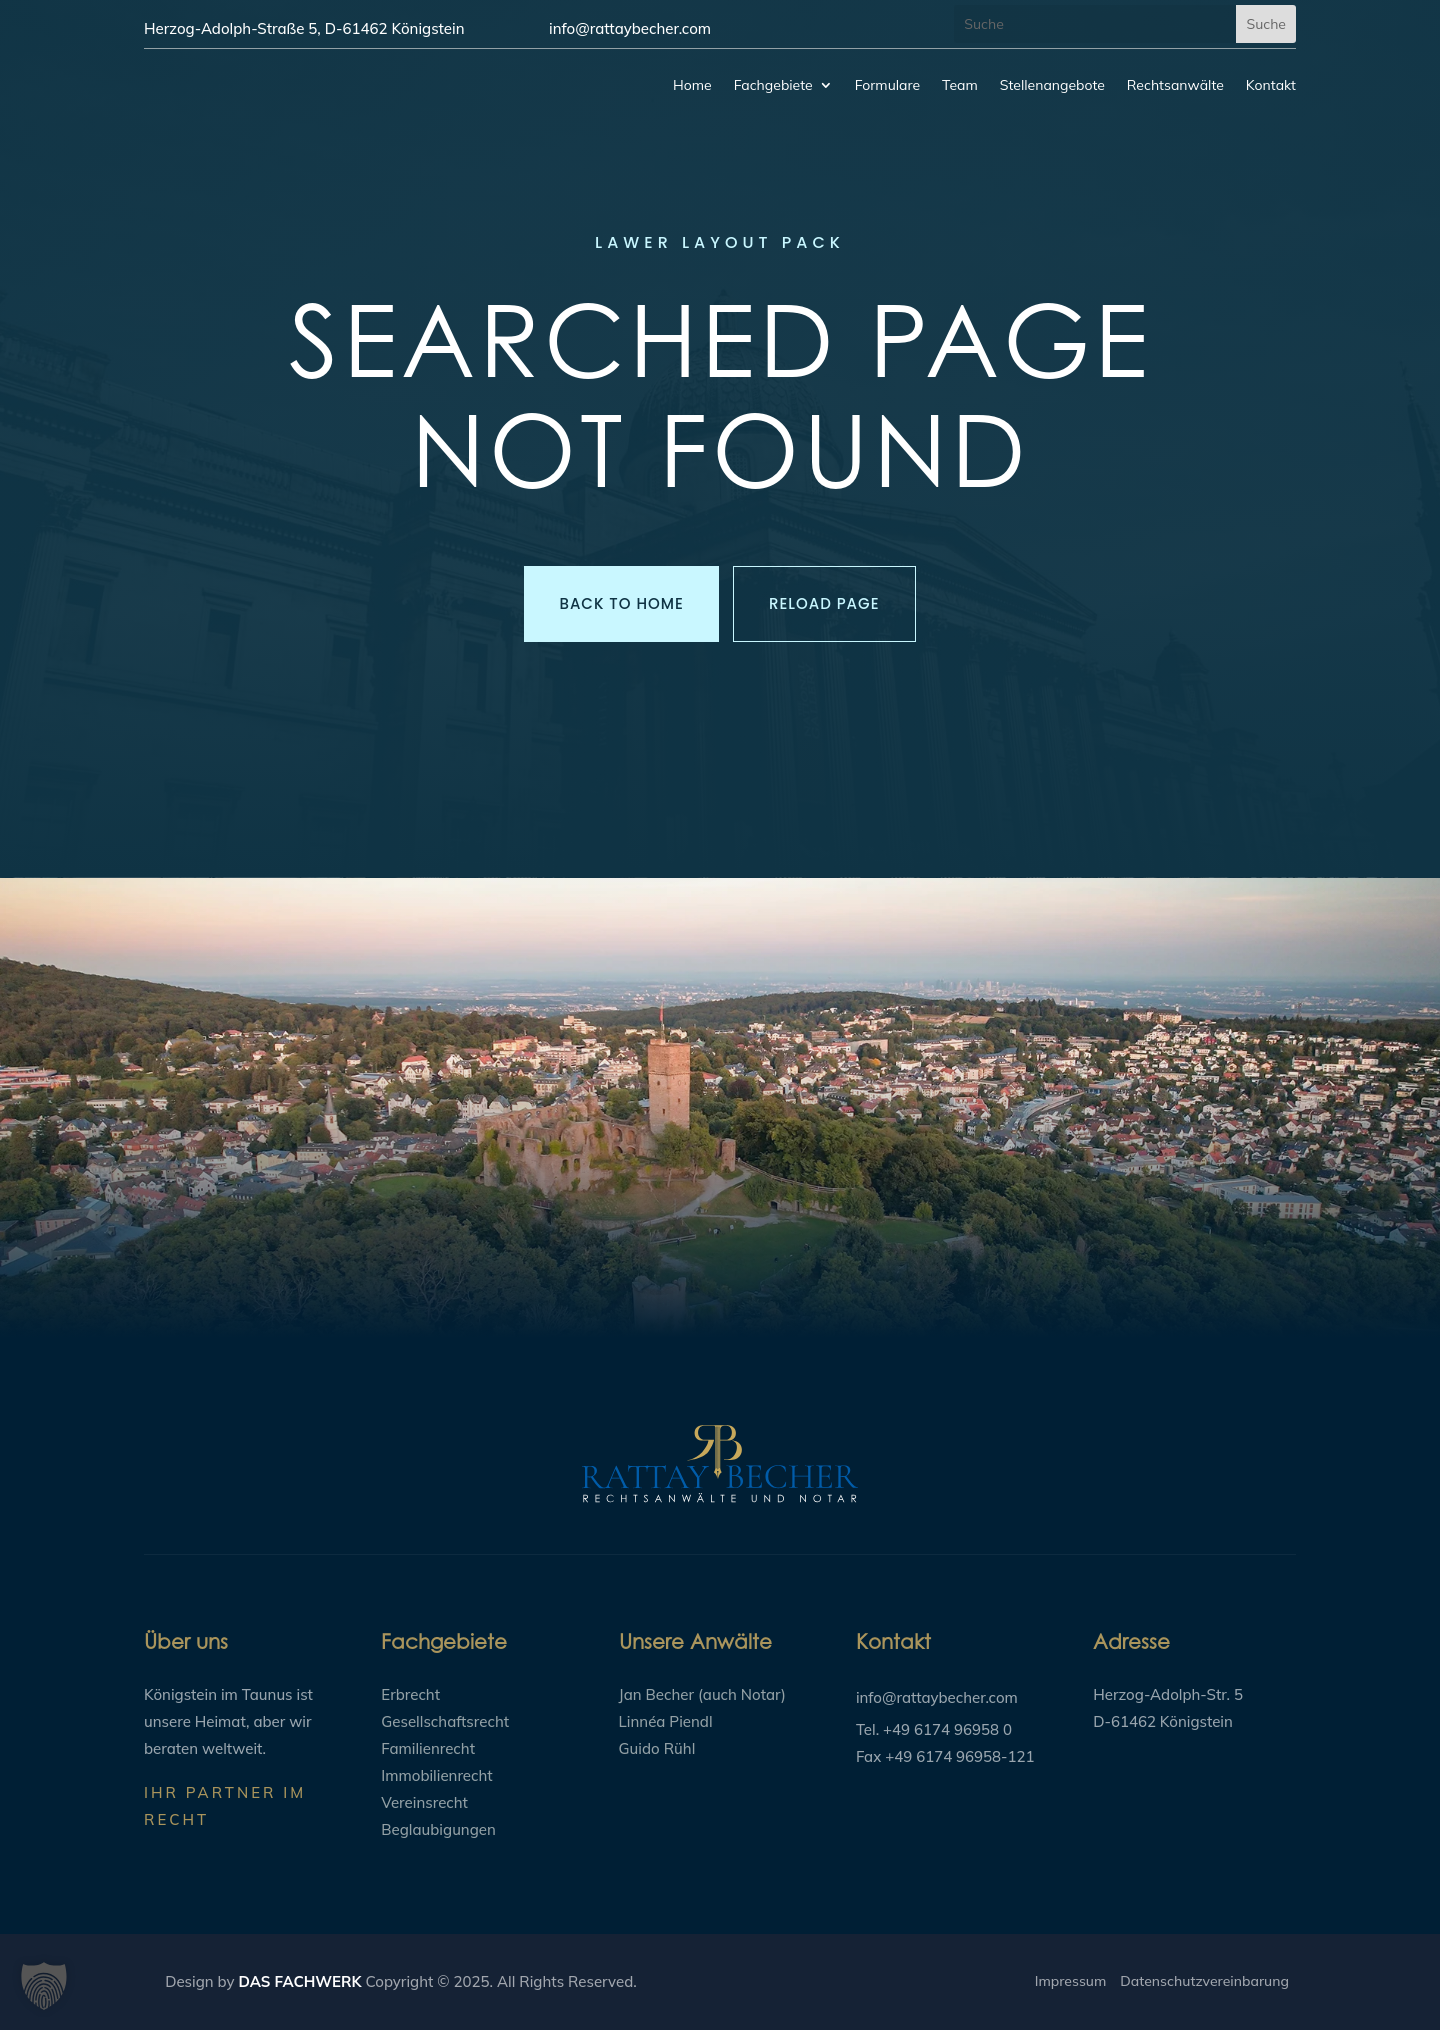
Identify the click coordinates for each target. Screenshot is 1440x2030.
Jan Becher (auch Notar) (702, 1694)
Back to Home (621, 603)
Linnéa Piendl (666, 1721)
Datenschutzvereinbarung (1204, 1981)
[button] (44, 1986)
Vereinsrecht (424, 1802)
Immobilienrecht (436, 1775)
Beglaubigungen (438, 1829)
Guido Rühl (657, 1748)
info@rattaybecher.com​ (630, 28)
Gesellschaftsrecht (445, 1721)
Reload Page (824, 603)
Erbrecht (410, 1694)
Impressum (1071, 1981)
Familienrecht (428, 1748)
